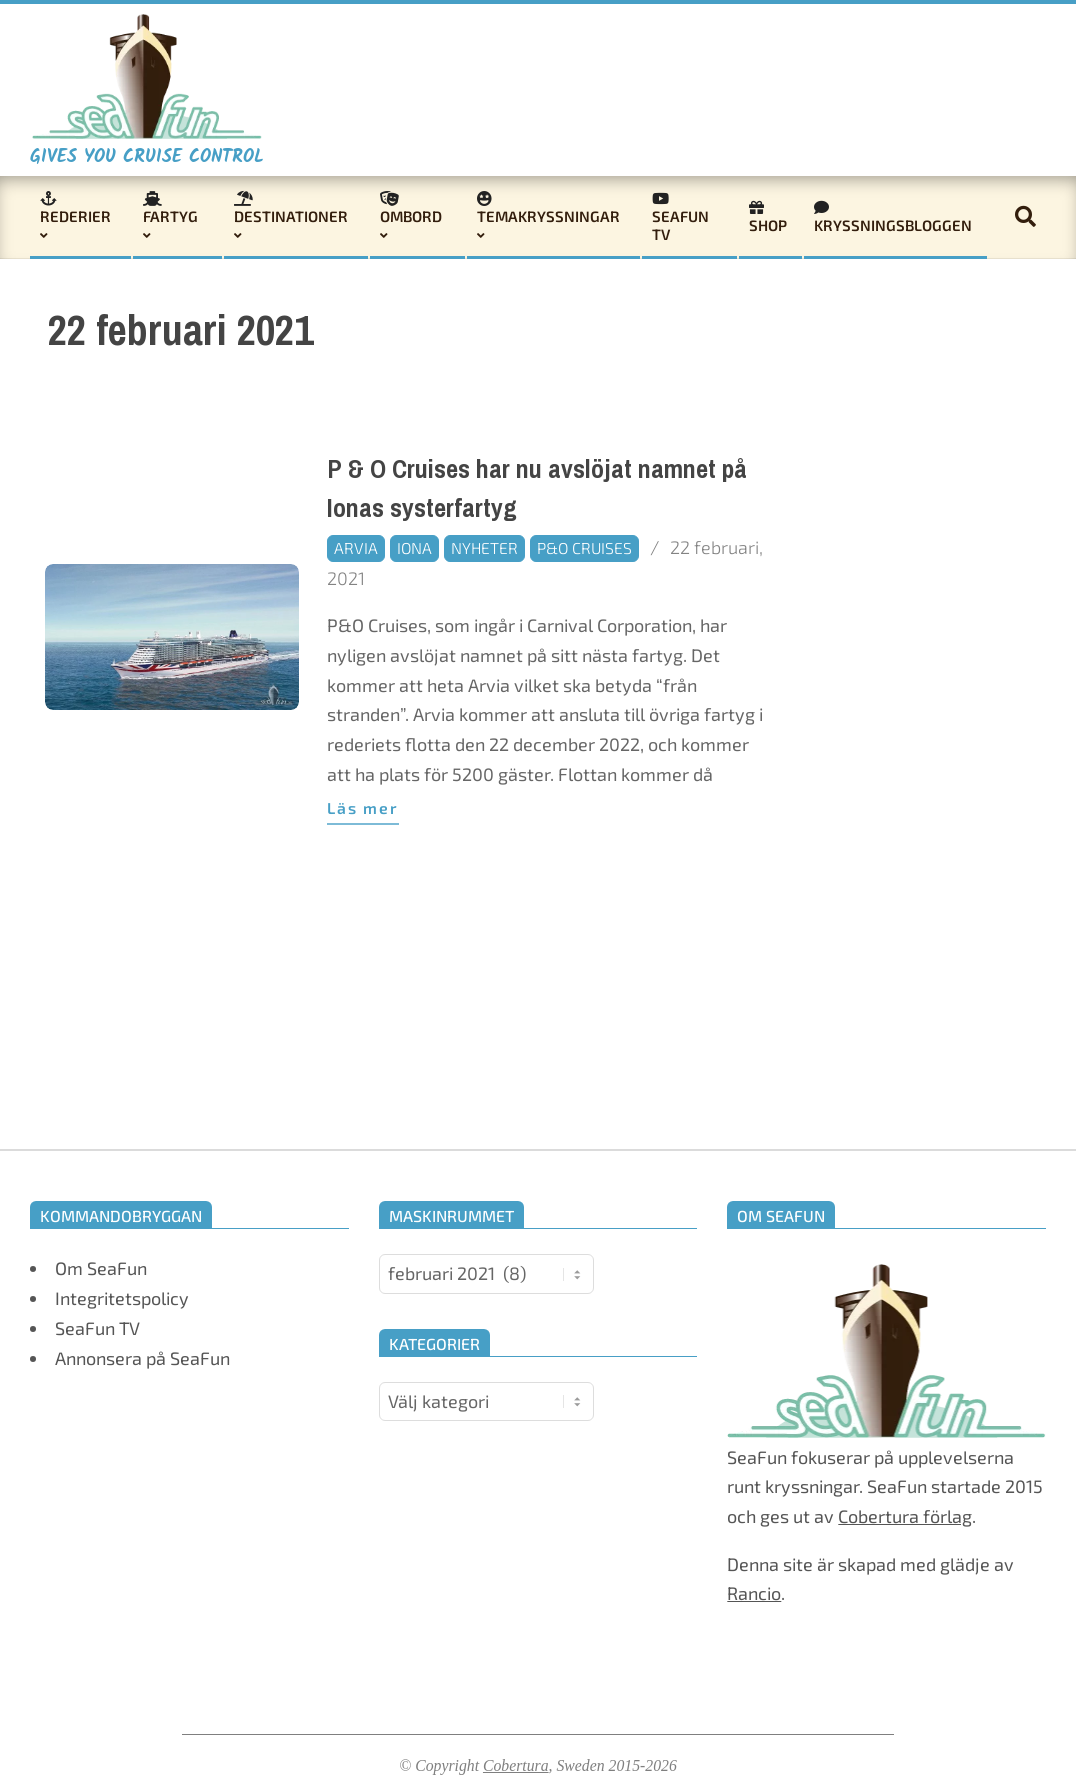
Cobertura (516, 1765)
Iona (414, 547)
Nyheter (484, 547)
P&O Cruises (584, 547)
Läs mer (363, 807)
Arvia (356, 547)
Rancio (754, 1593)
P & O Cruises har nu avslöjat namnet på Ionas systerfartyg (537, 489)
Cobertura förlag (905, 1516)
